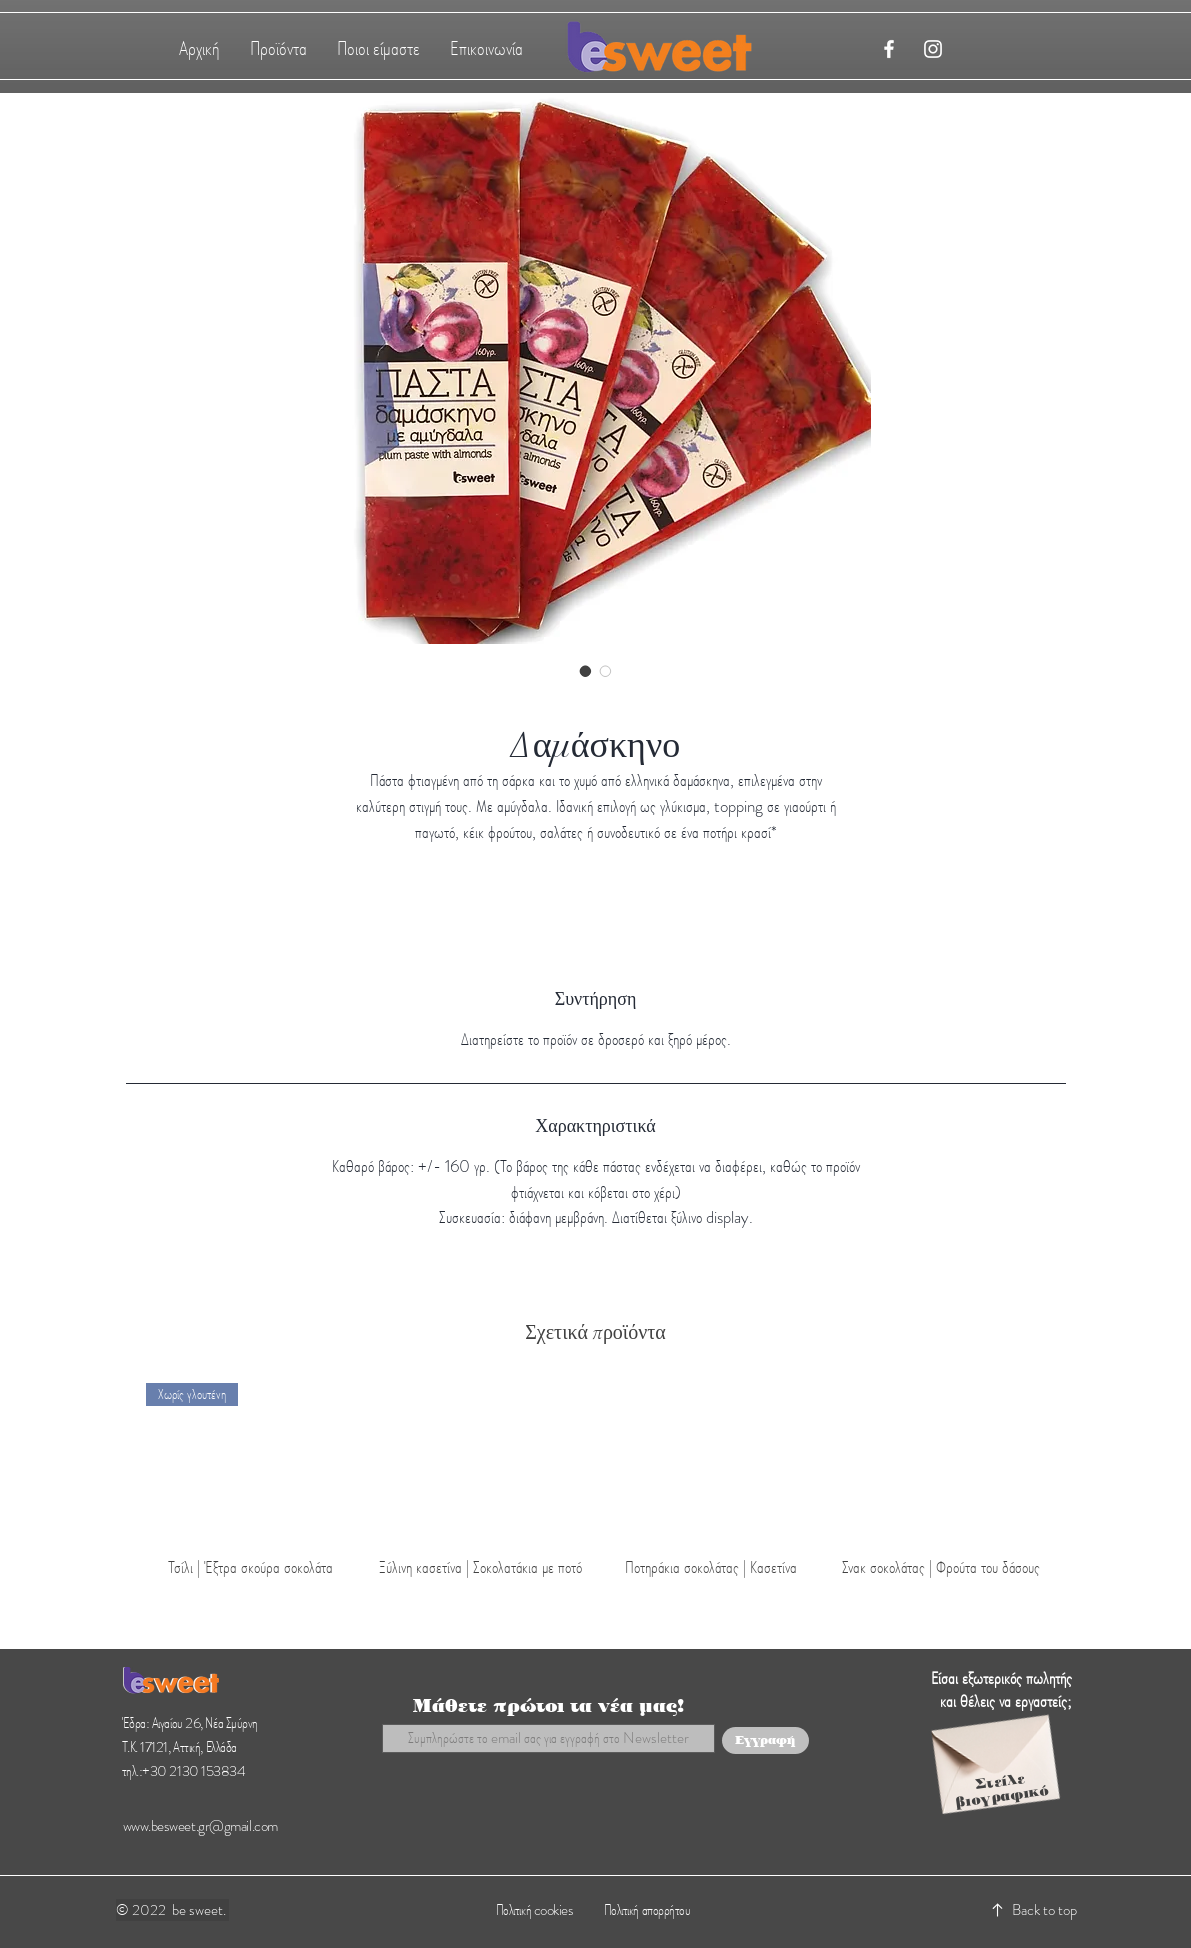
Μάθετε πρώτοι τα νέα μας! (548, 1705)
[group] (596, 1481)
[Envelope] (993, 1752)
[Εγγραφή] (765, 1740)
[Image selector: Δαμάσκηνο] (586, 671)
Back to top (1044, 1910)
